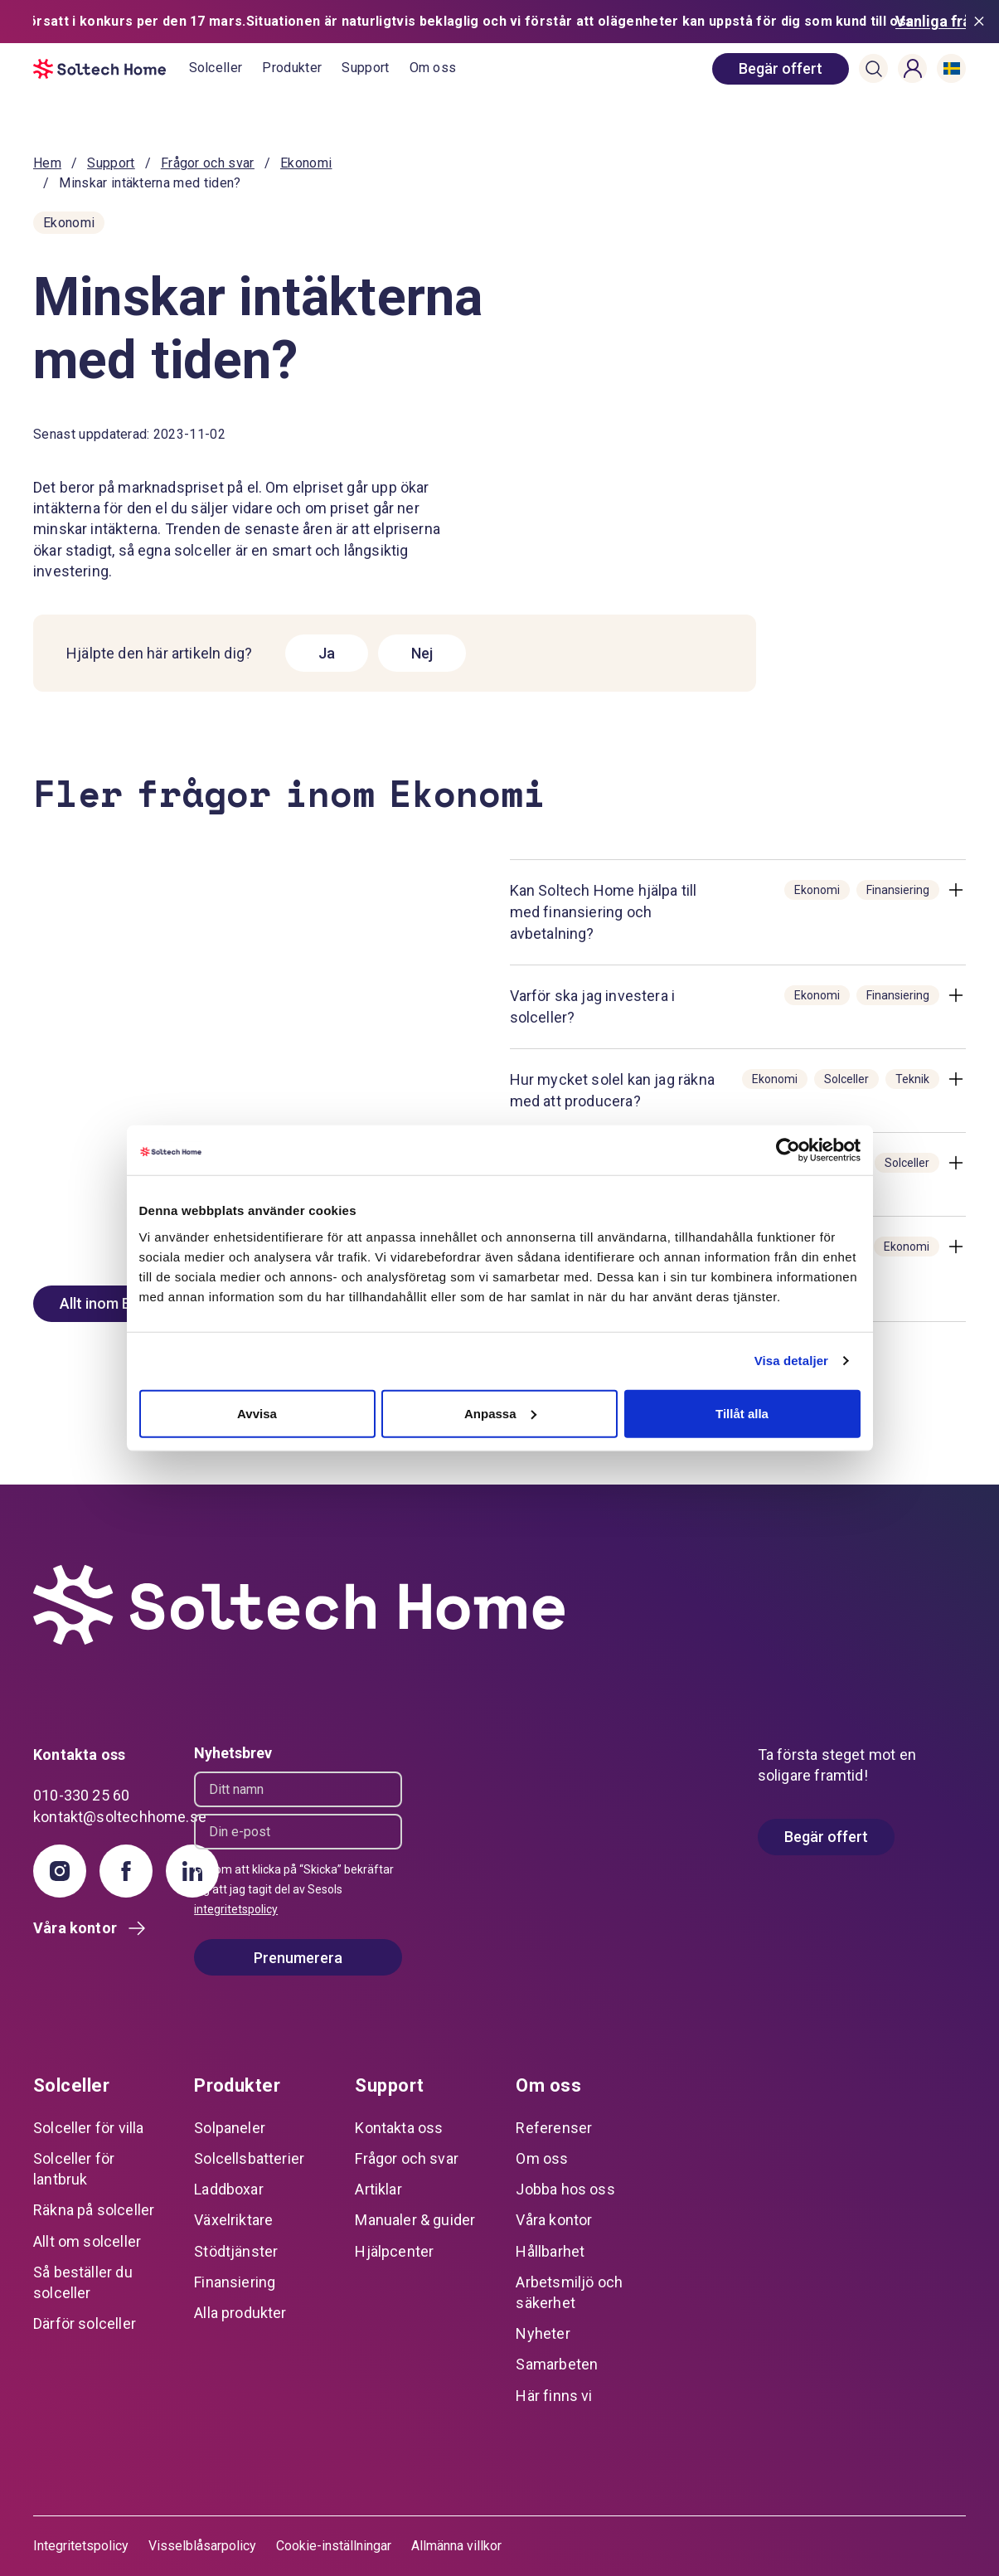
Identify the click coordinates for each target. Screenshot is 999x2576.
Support (365, 67)
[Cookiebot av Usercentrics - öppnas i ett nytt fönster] (788, 1150)
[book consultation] (780, 69)
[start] (111, 69)
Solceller (216, 67)
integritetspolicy (236, 1909)
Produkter (292, 67)
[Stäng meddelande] (982, 21)
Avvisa (257, 1413)
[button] (874, 69)
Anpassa (500, 1413)
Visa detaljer (791, 1361)
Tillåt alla (742, 1413)
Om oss (433, 67)
